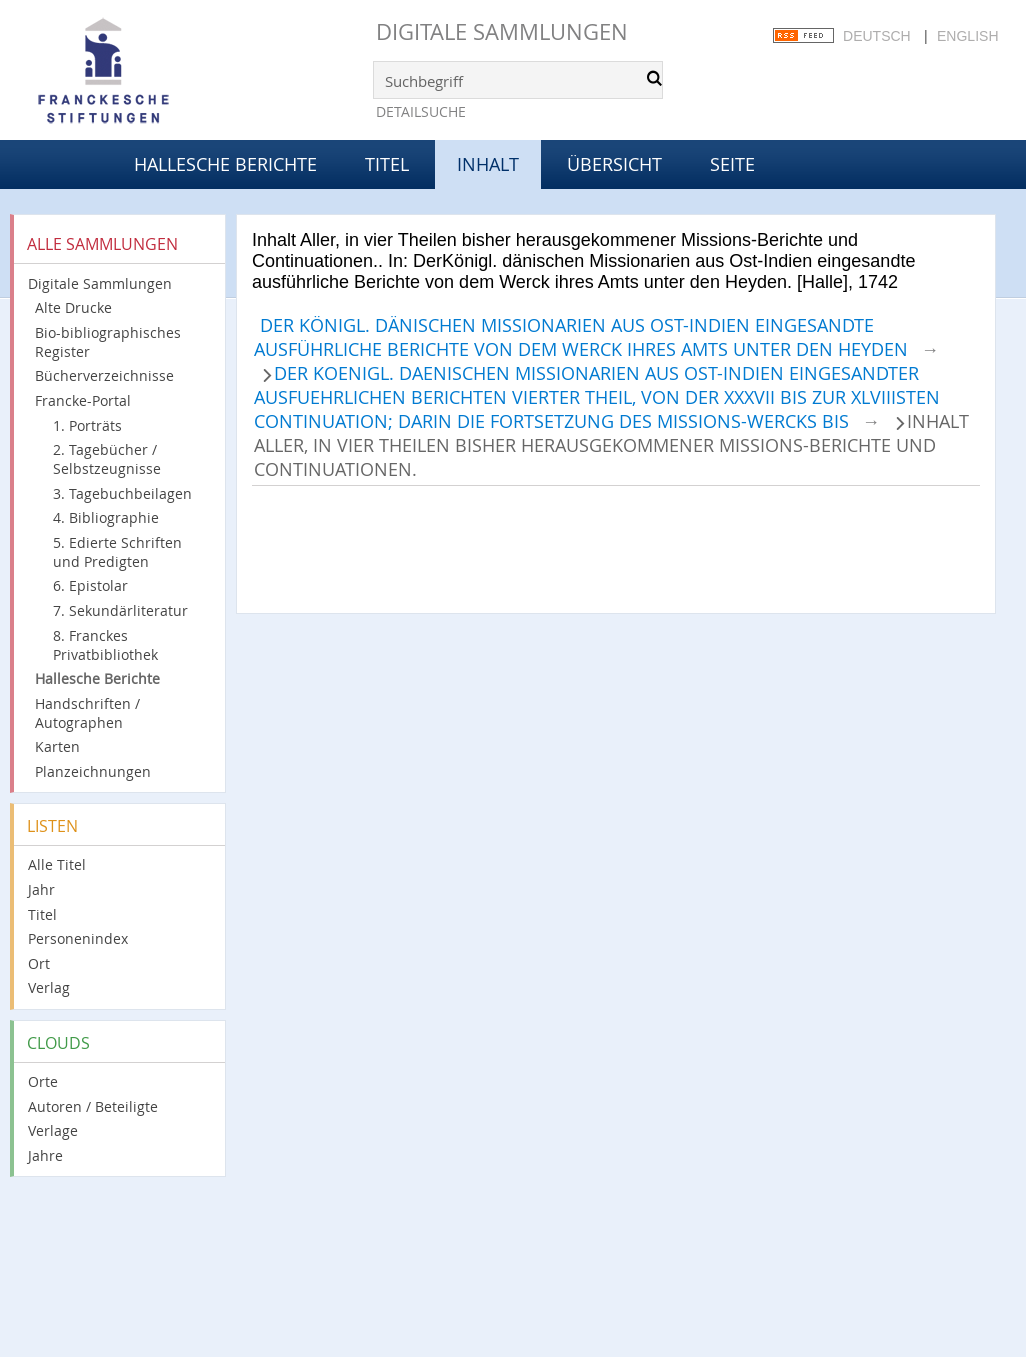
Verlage (53, 1130)
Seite (732, 164)
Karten (57, 746)
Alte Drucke (73, 307)
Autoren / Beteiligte (93, 1106)
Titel (387, 164)
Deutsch (877, 36)
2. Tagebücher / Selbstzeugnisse (107, 459)
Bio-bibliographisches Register (108, 342)
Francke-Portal (83, 400)
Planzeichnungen (93, 771)
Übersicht (614, 164)
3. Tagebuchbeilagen (122, 493)
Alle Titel (57, 864)
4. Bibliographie (106, 517)
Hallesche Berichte (225, 164)
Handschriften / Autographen (87, 713)
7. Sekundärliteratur (120, 610)
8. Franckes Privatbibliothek (105, 645)
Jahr (41, 889)
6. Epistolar (90, 585)
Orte (43, 1081)
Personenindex (78, 938)
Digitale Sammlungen (502, 31)
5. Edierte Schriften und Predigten (117, 552)
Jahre (45, 1155)
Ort (39, 963)
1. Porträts (87, 425)
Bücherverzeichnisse (104, 375)
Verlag (49, 987)
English (967, 36)
